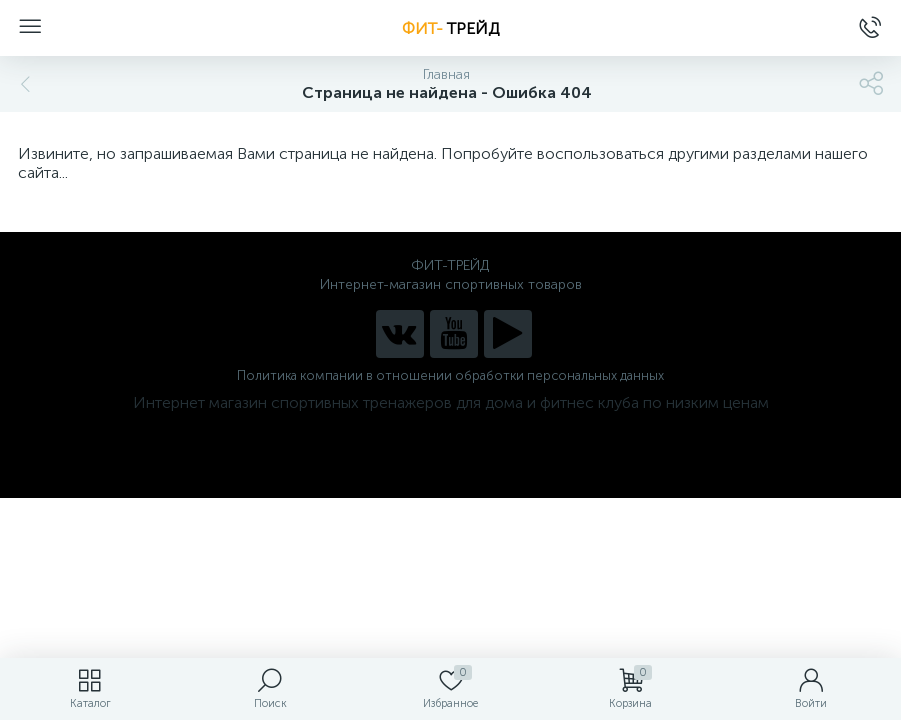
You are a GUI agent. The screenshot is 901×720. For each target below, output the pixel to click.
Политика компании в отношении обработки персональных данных (450, 375)
